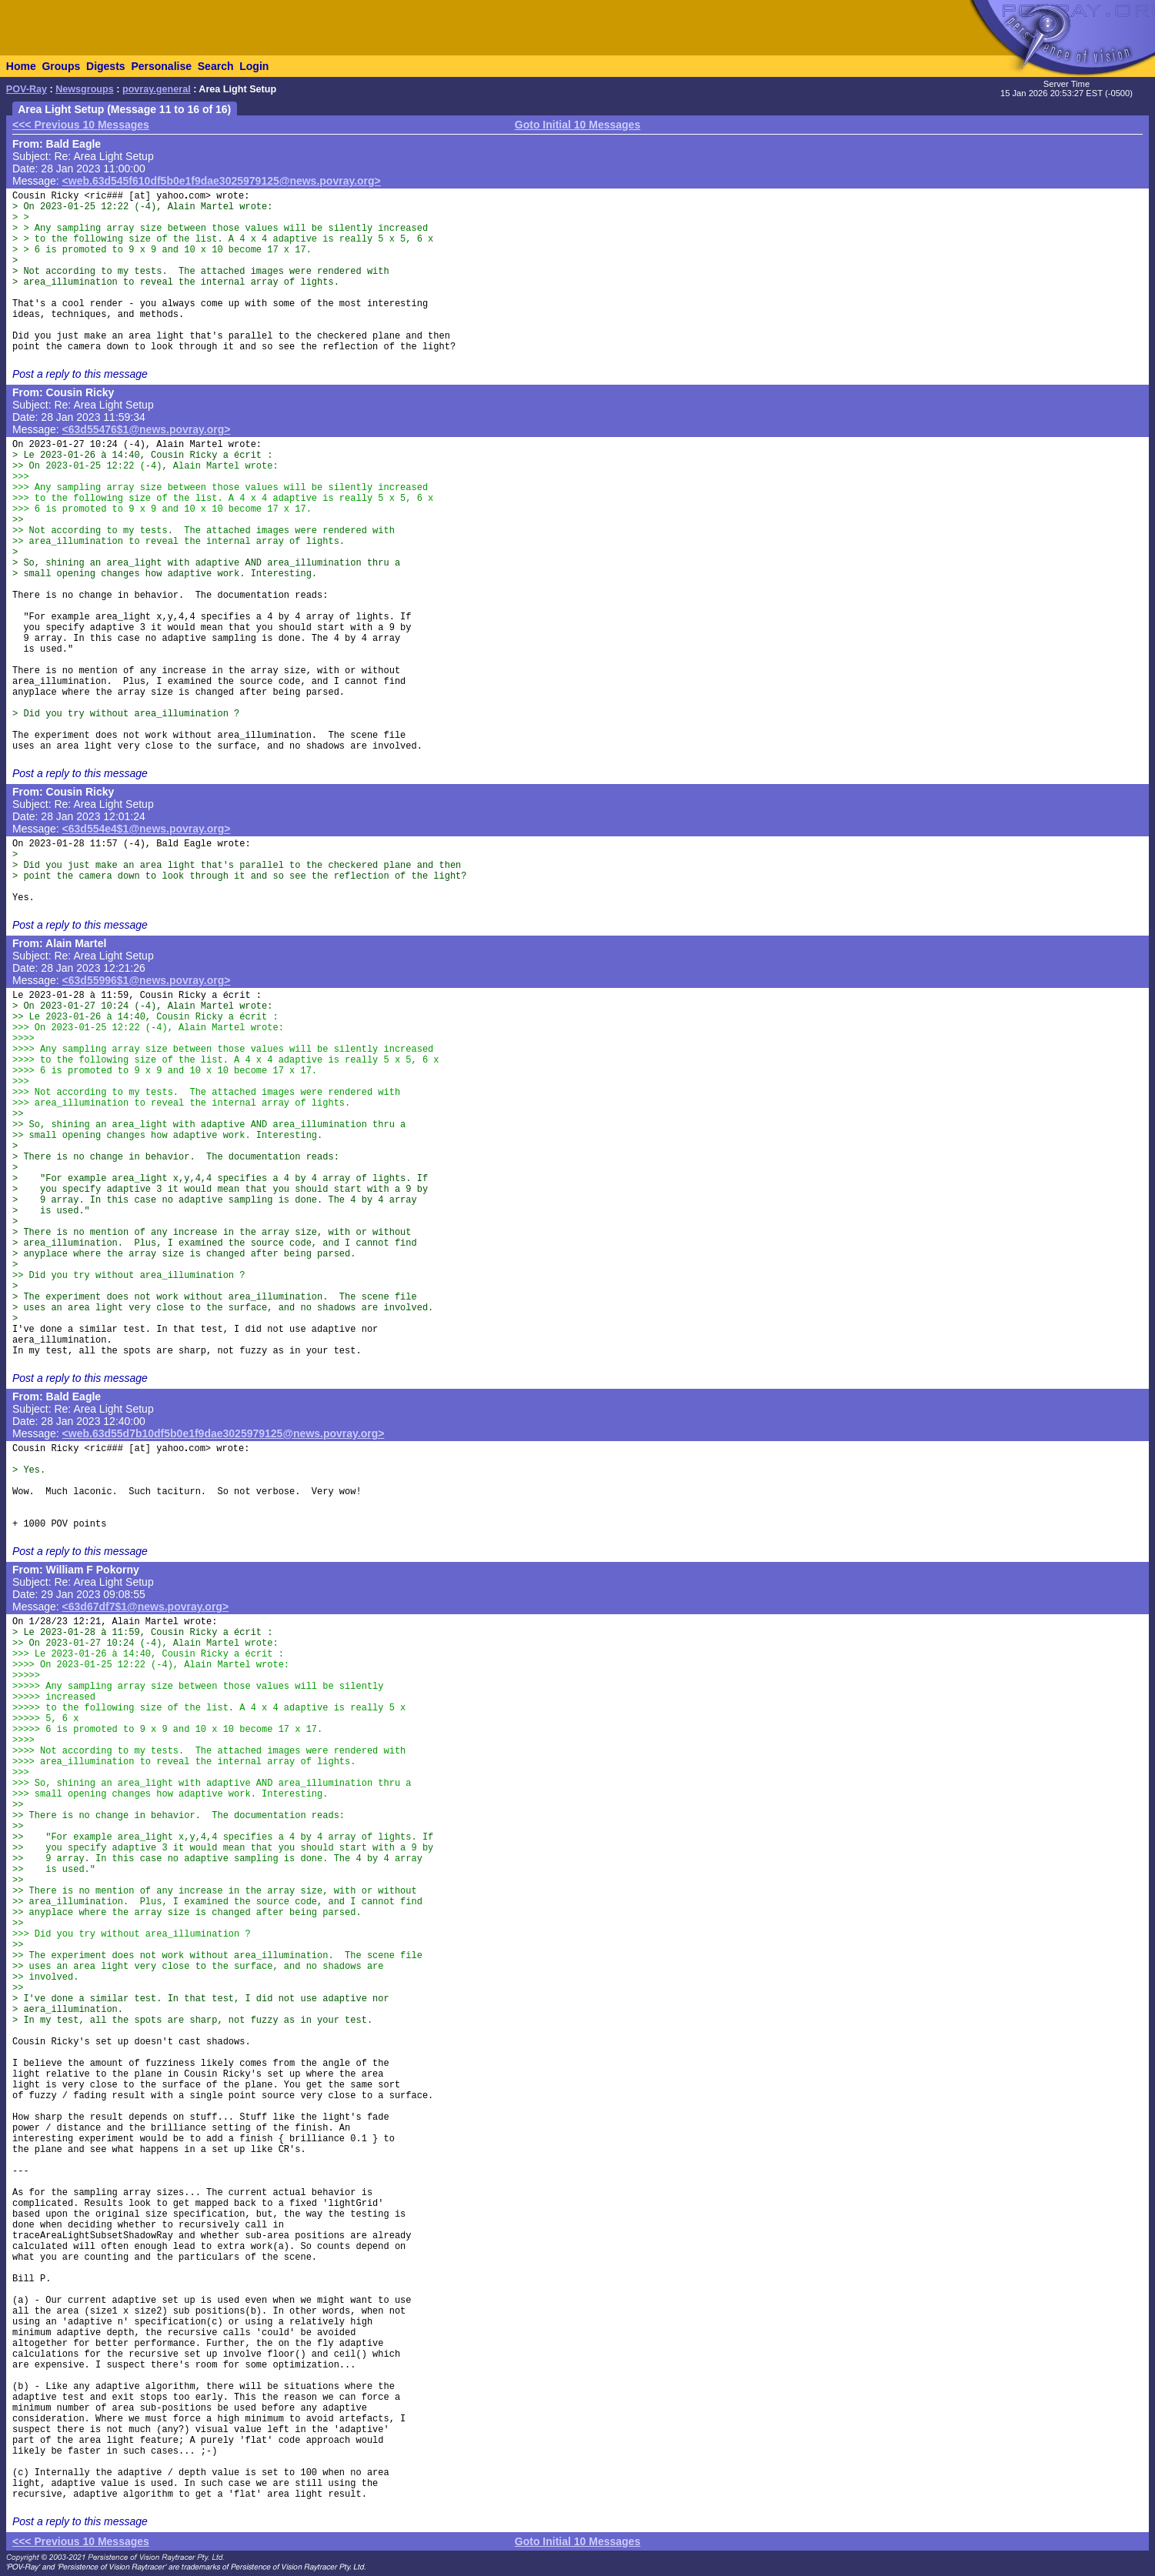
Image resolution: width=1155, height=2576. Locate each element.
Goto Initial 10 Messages (577, 124)
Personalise (161, 66)
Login (254, 66)
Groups (61, 66)
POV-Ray (26, 89)
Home (21, 66)
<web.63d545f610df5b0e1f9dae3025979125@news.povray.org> (221, 181)
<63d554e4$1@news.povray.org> (146, 829)
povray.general (156, 89)
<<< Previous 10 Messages (80, 124)
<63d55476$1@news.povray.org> (146, 429)
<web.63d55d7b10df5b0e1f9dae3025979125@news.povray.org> (223, 1433)
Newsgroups (84, 89)
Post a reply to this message (80, 374)
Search (216, 66)
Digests (105, 66)
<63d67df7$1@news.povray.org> (145, 1606)
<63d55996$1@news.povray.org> (146, 980)
